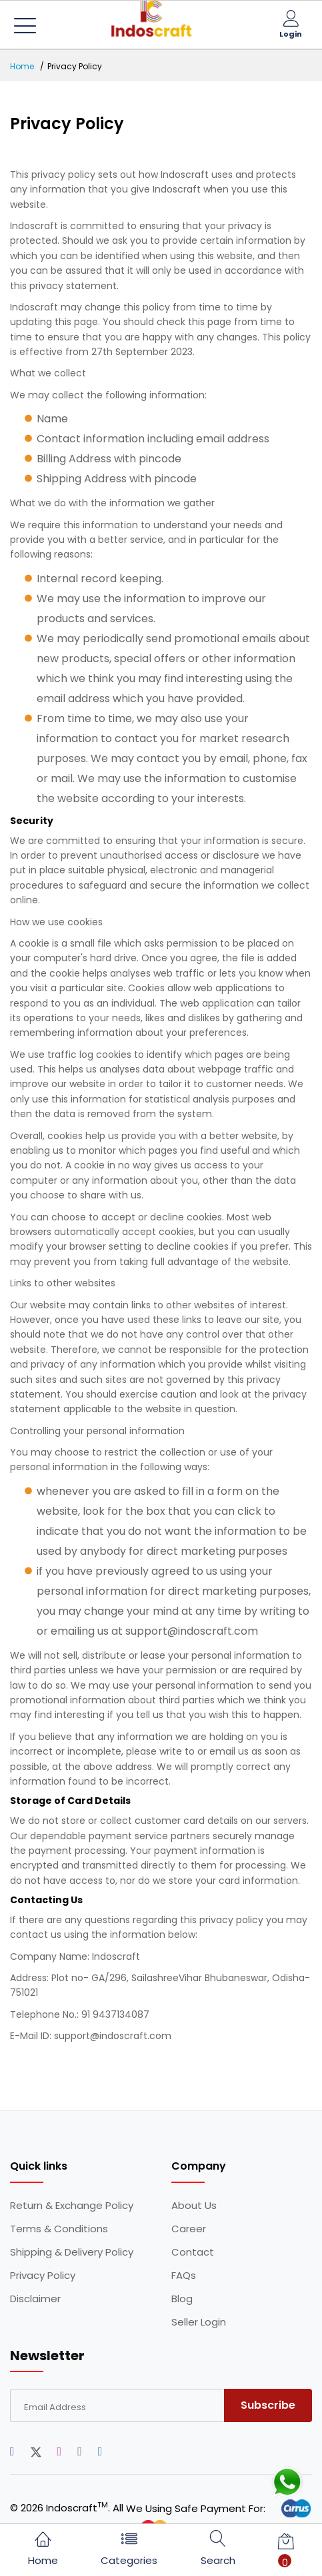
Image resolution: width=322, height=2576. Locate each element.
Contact (192, 2252)
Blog (182, 2299)
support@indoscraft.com (112, 2035)
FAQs (183, 2275)
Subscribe (268, 2405)
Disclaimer (35, 2299)
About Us (194, 2205)
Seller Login (198, 2322)
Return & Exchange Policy (71, 2205)
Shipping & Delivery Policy (71, 2252)
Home (22, 66)
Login (290, 34)
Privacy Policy (42, 2275)
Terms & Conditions (59, 2229)
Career (188, 2229)
